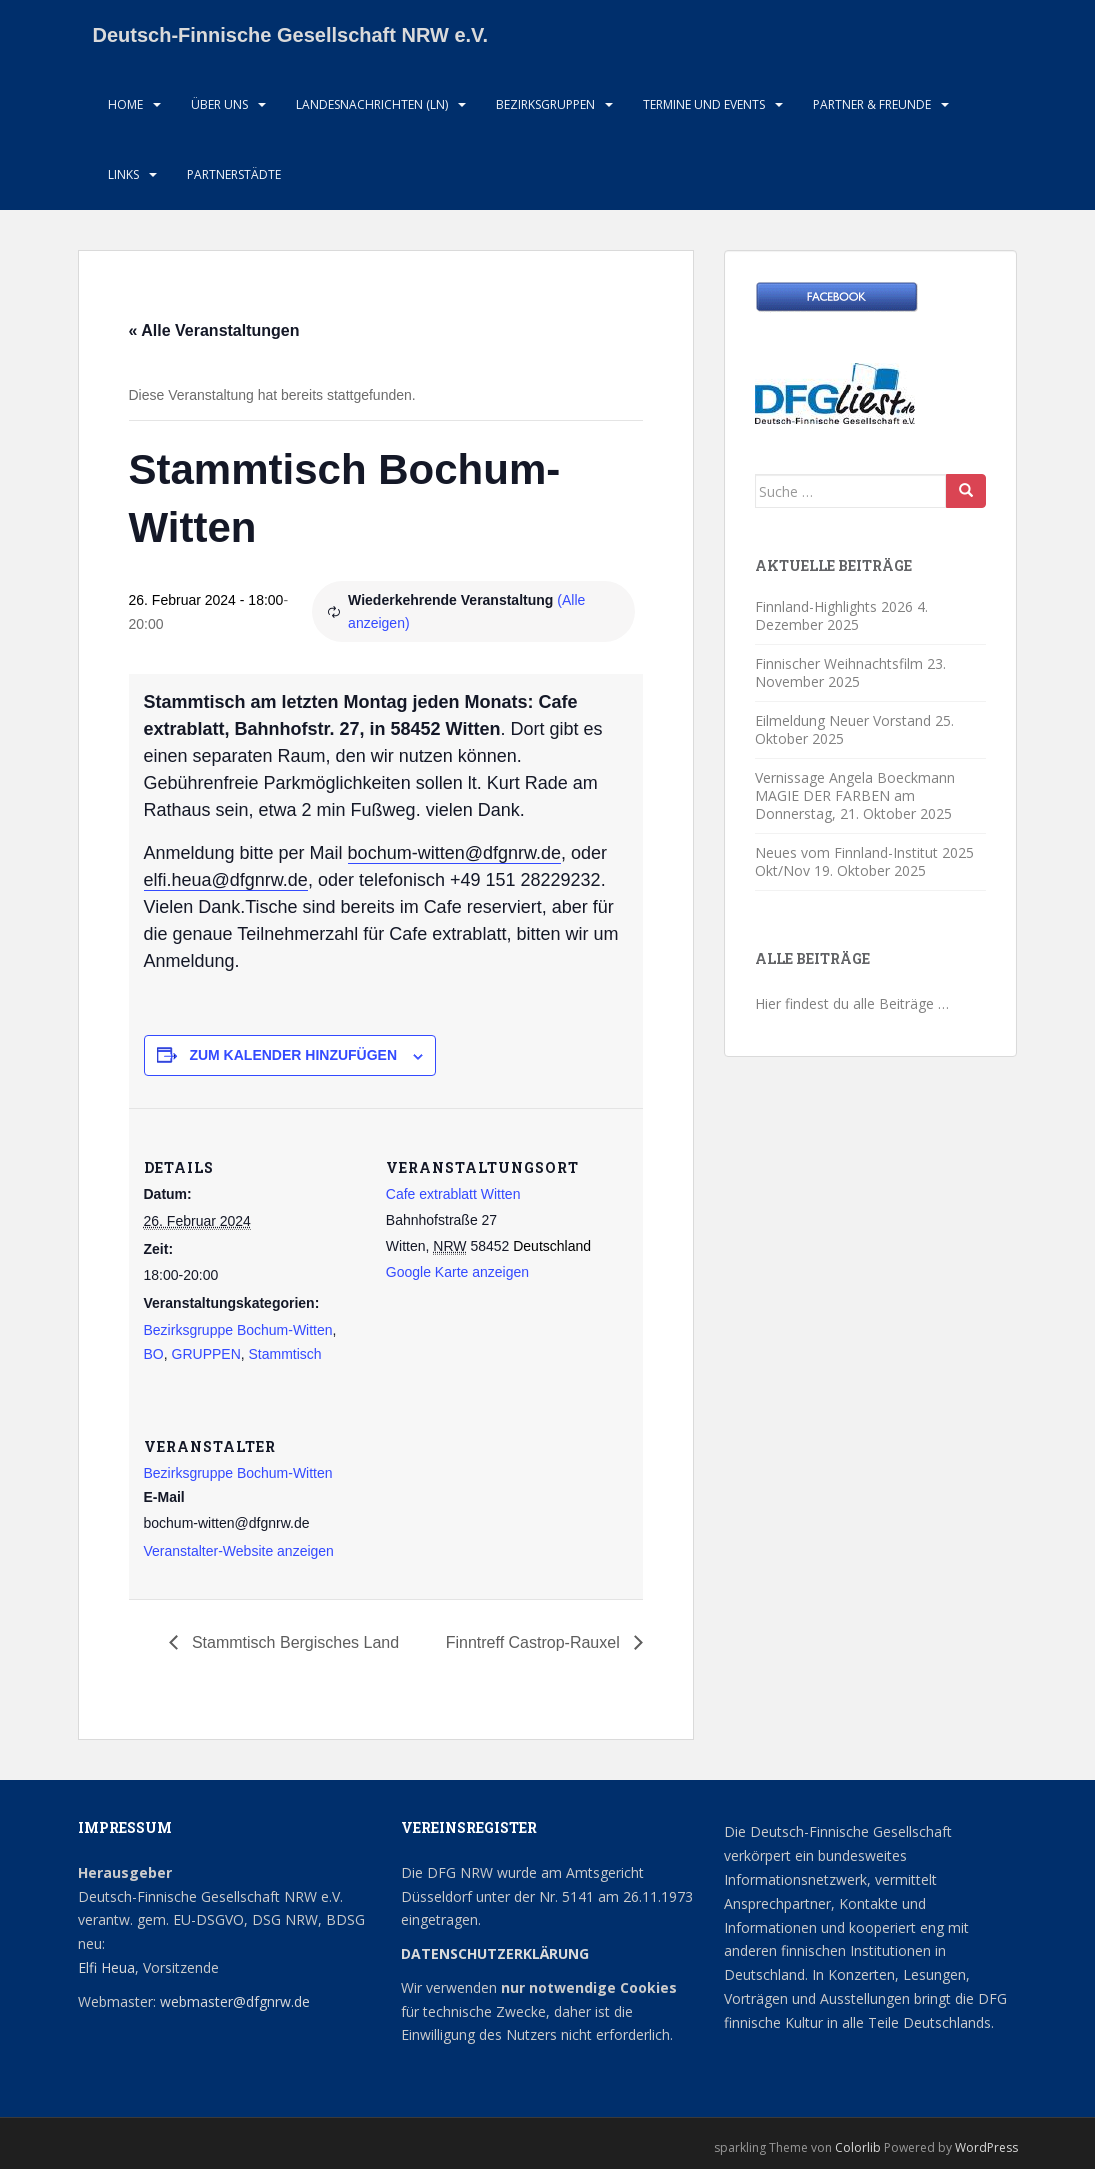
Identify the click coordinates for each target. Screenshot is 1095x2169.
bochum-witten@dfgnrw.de (454, 853)
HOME (125, 104)
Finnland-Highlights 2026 (834, 606)
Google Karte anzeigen (457, 1272)
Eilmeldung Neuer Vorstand (843, 720)
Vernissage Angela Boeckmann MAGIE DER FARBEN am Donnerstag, (855, 795)
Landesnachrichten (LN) (372, 104)
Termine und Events (704, 104)
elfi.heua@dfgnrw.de (226, 880)
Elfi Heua (106, 1967)
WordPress (986, 2147)
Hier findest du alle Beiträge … (852, 1003)
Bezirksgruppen (545, 104)
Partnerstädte (234, 174)
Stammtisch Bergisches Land (294, 1642)
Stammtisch (285, 1354)
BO (154, 1354)
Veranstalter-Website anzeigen (239, 1551)
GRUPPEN (206, 1354)
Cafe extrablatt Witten (453, 1194)
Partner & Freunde (872, 104)
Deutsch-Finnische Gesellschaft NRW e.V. (291, 35)
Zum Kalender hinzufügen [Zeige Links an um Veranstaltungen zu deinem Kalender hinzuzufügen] (293, 1055)
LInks (123, 174)
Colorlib (858, 2147)
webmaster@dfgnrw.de (235, 2001)
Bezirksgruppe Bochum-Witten (238, 1330)
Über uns (219, 104)
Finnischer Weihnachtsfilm (839, 663)
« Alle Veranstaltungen (214, 330)
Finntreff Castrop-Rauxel (535, 1642)
